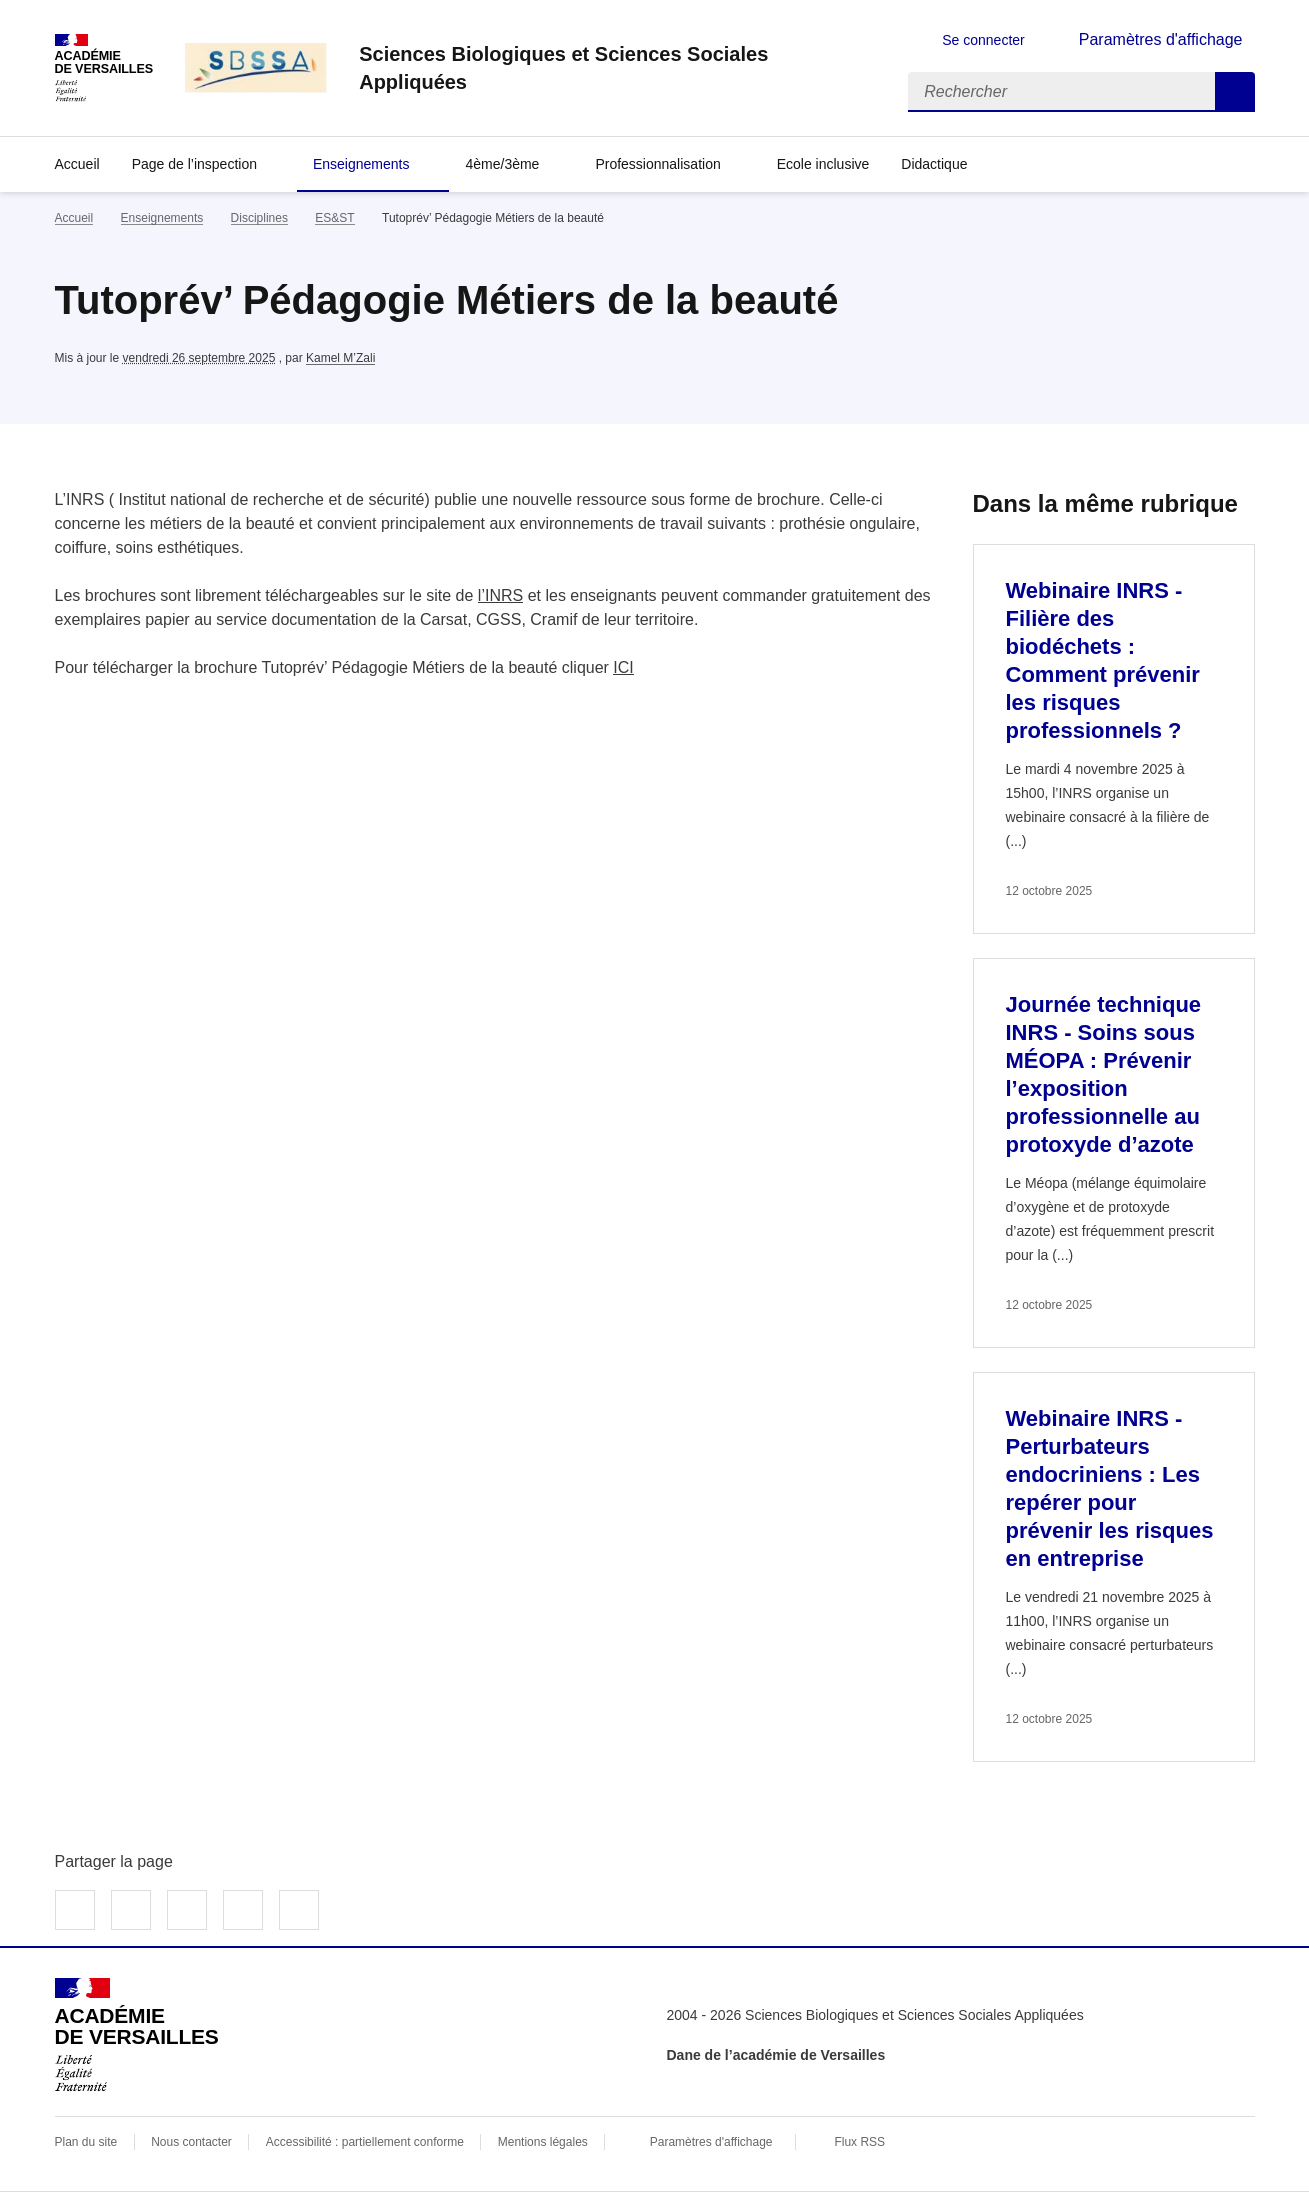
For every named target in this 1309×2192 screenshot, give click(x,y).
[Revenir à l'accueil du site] (137, 2035)
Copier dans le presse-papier (299, 1910)
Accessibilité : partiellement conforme (365, 2142)
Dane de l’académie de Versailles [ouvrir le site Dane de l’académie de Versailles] (776, 2055)
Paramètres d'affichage (711, 2142)
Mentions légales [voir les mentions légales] (543, 2142)
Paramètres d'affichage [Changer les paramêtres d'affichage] (1161, 39)
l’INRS (500, 595)
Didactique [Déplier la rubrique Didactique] (934, 164)
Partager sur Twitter (131, 1910)
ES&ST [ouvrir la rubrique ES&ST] (334, 218)
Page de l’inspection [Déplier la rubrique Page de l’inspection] (194, 164)
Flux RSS (859, 2142)
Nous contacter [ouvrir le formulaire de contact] (191, 2142)
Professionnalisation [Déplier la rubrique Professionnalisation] (657, 164)
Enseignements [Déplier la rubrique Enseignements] (361, 164)
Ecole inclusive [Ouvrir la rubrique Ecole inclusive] (823, 164)
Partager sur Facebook (75, 1910)
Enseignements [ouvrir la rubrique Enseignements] (162, 218)
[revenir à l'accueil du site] (617, 68)
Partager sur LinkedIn (187, 1910)
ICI (623, 667)
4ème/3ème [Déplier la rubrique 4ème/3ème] (502, 164)
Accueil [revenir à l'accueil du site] (77, 164)
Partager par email (243, 1910)
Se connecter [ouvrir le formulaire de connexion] (983, 40)
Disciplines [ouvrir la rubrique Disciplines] (259, 218)
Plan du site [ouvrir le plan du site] (86, 2142)
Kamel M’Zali (340, 358)
